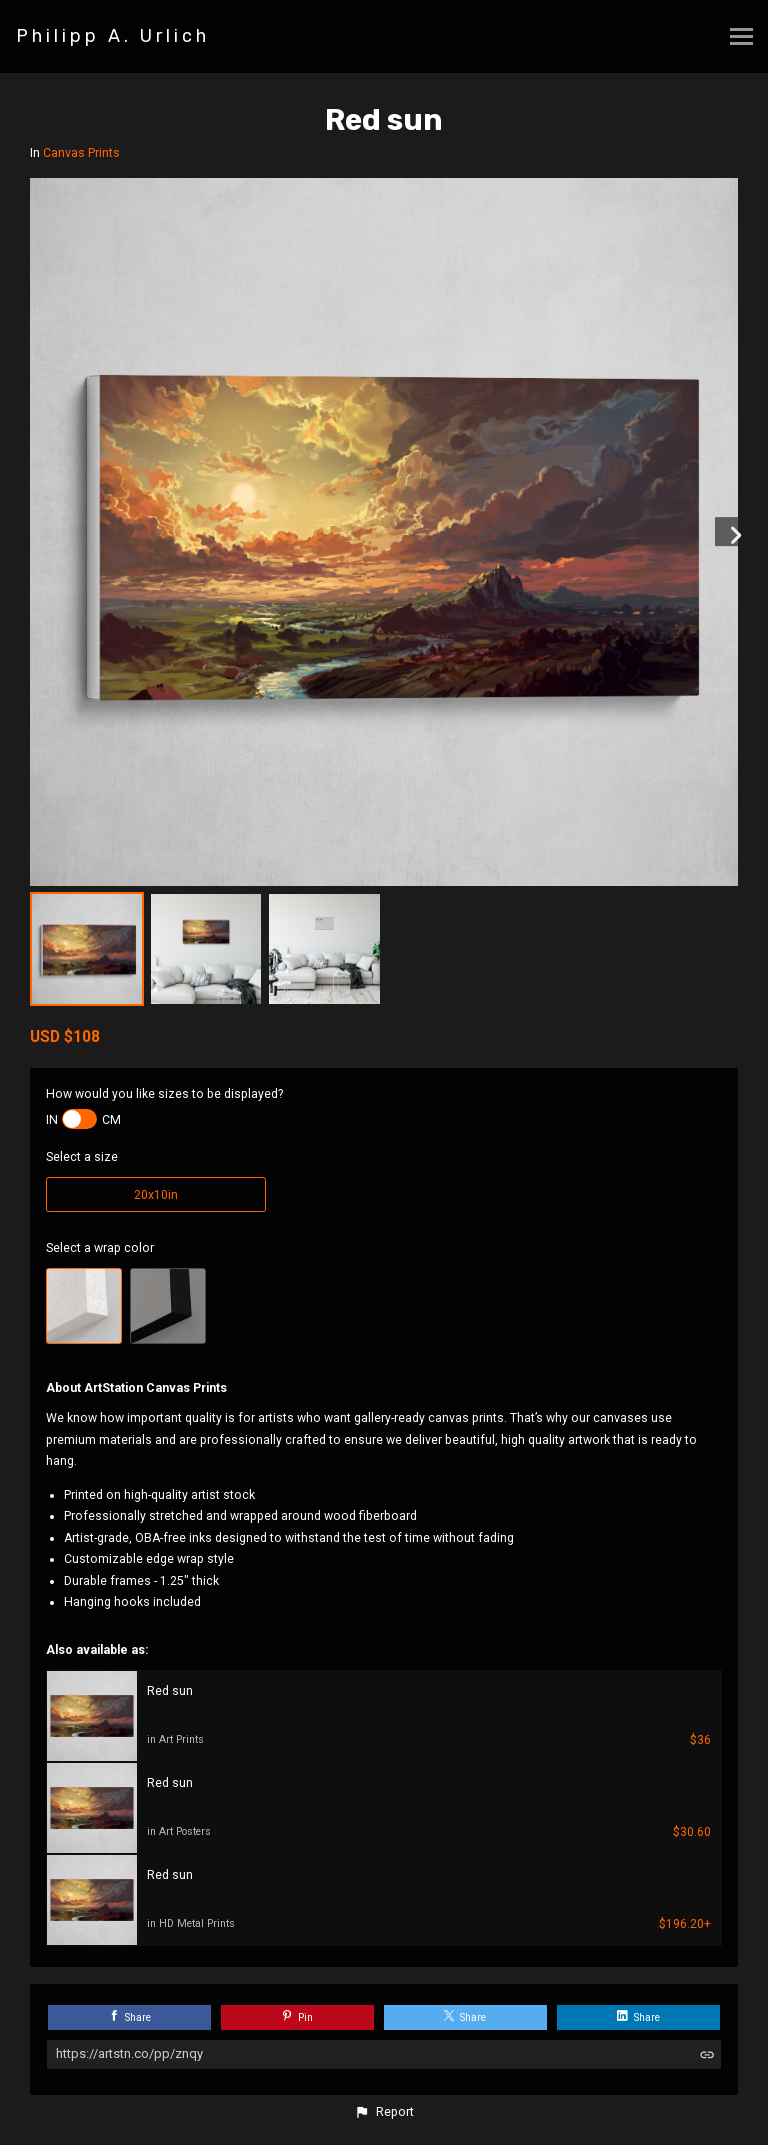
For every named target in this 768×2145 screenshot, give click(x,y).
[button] (384, 2112)
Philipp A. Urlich (113, 36)
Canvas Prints (81, 153)
